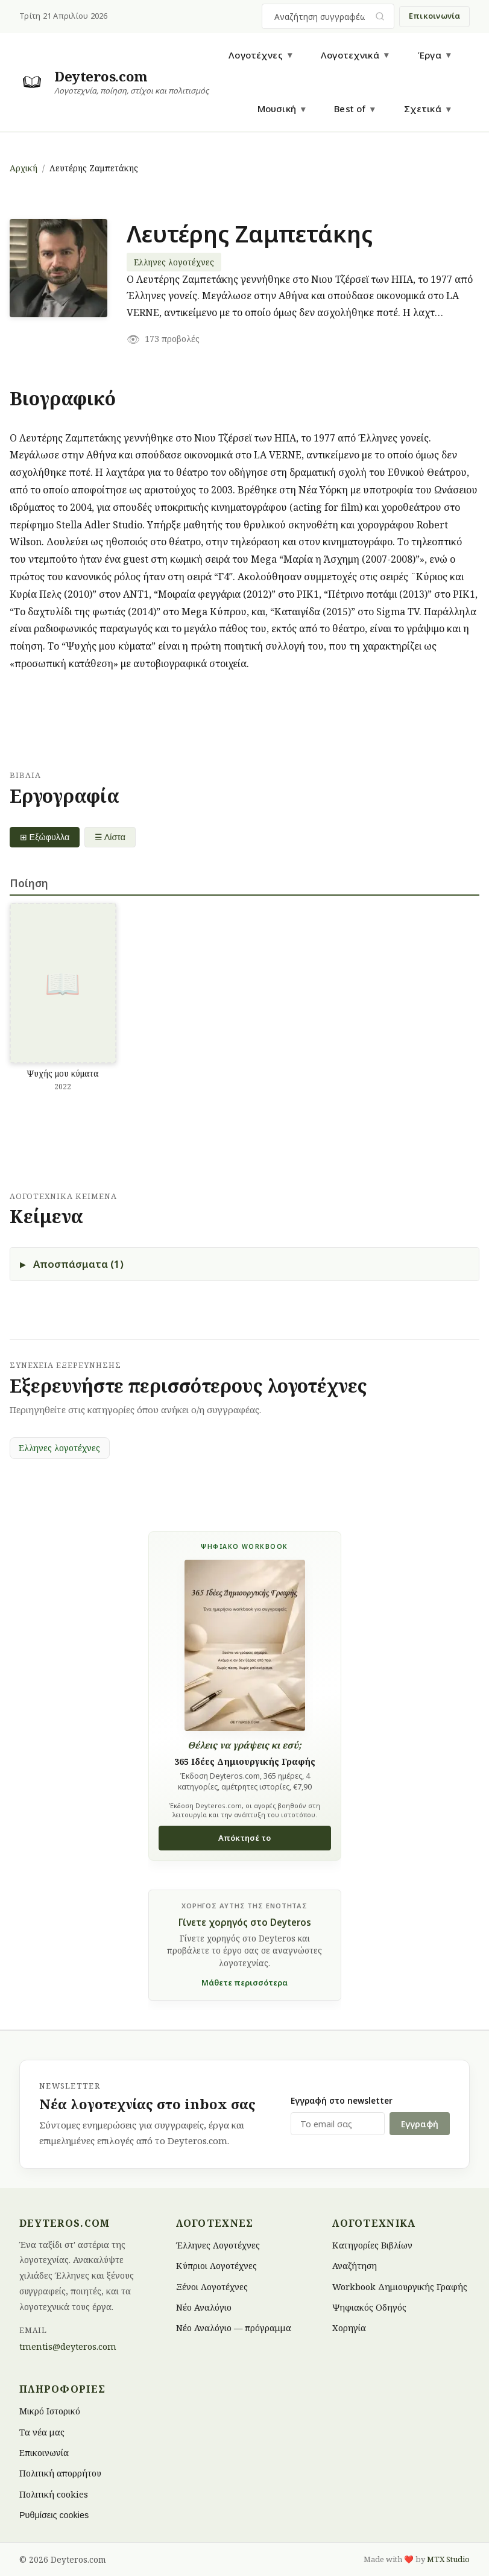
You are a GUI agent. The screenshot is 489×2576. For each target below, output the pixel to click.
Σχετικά (422, 109)
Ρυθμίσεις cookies (54, 2515)
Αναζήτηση (354, 2265)
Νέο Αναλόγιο (204, 2307)
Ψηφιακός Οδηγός (369, 2307)
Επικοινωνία (435, 15)
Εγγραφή (419, 2124)
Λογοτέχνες (256, 55)
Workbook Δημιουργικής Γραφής (399, 2286)
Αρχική (23, 168)
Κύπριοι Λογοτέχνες (216, 2265)
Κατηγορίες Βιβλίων (372, 2245)
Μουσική (276, 109)
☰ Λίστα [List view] (111, 837)
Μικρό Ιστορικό (49, 2411)
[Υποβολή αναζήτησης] (380, 16)
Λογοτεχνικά (350, 55)
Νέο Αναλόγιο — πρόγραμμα (233, 2328)
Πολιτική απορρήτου (60, 2473)
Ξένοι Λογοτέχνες (212, 2286)
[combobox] (321, 16)
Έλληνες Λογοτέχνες (218, 2245)
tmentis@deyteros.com (67, 2346)
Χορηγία (349, 2328)
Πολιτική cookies (53, 2493)
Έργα (429, 55)
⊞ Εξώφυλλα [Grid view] (45, 837)
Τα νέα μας (42, 2431)
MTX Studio (448, 2559)
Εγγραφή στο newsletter (342, 2100)
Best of (349, 109)
